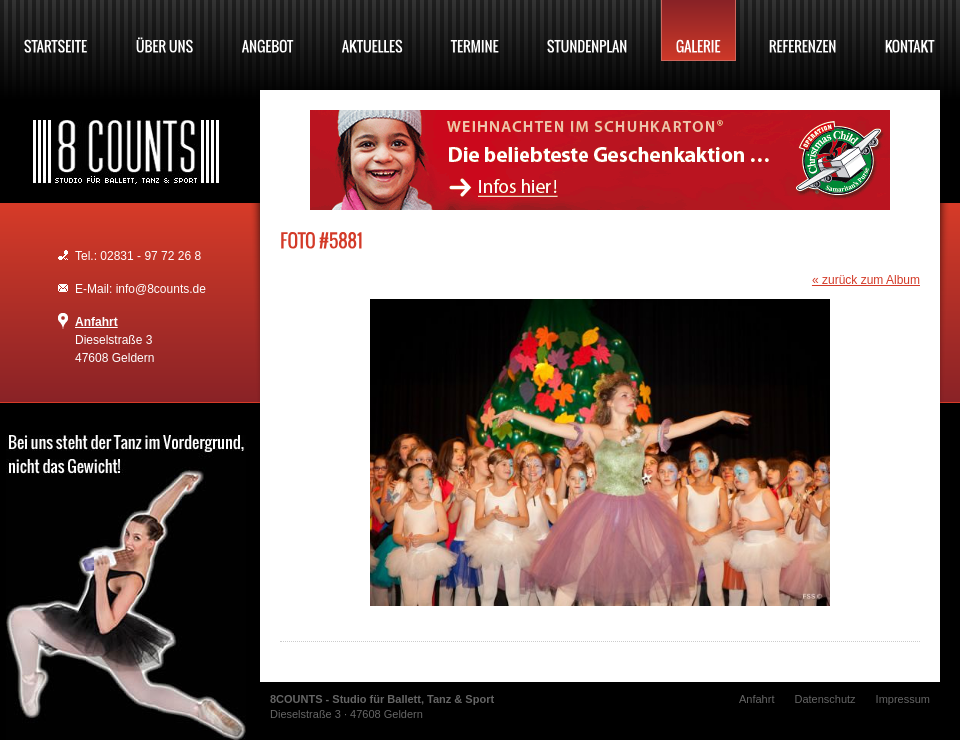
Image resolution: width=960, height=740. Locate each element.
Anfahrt (96, 322)
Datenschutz (824, 699)
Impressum (903, 699)
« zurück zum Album (866, 280)
